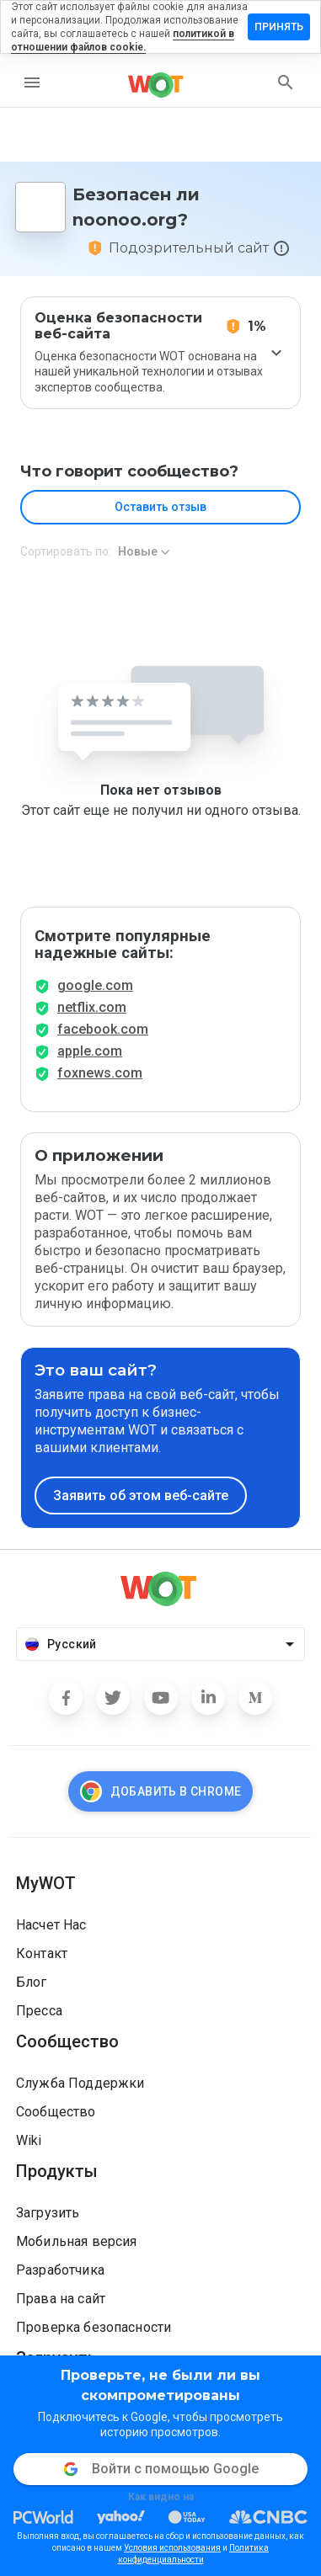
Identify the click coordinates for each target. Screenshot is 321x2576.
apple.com (89, 1051)
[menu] (32, 82)
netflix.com (91, 1007)
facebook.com (102, 1029)
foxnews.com (99, 1073)
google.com (95, 985)
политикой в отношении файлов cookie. (122, 40)
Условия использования (172, 2547)
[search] (285, 82)
